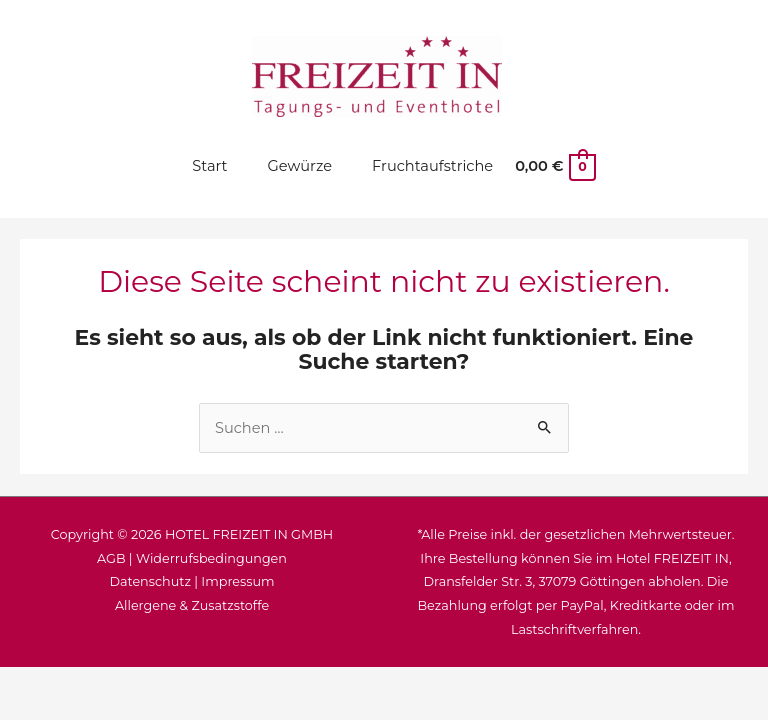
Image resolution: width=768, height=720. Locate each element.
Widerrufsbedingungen (211, 558)
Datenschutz (150, 581)
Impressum (237, 581)
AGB (111, 558)
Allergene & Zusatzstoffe (192, 605)
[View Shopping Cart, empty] (554, 166)
